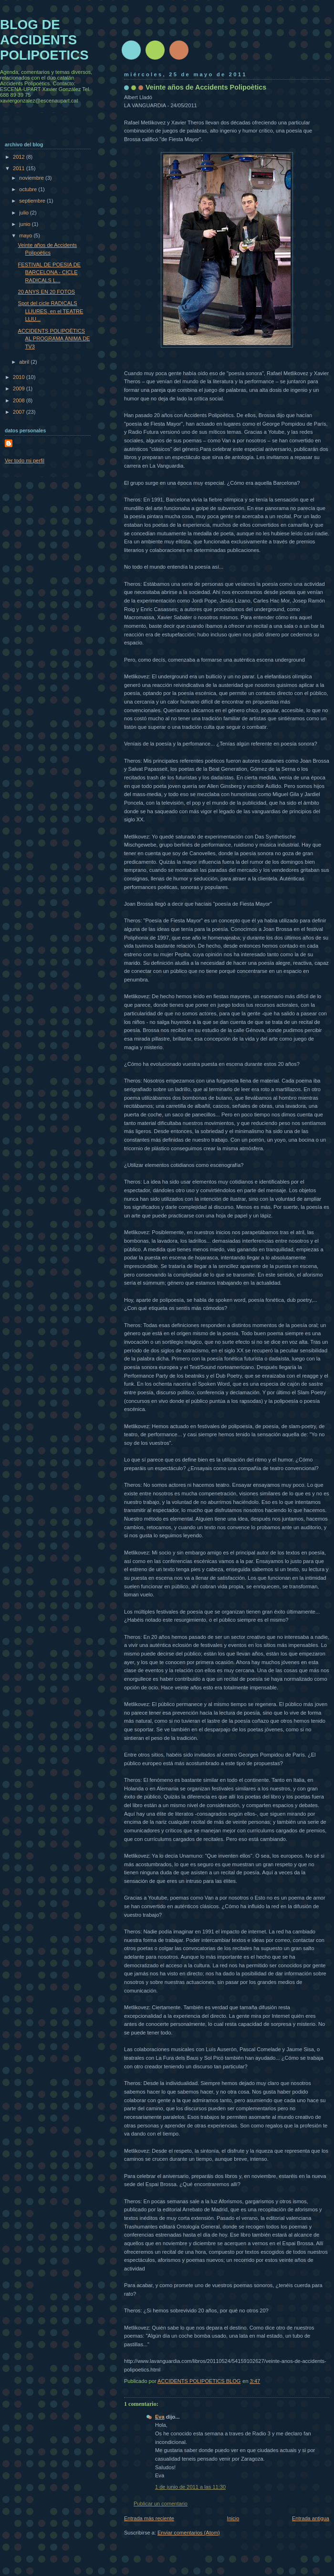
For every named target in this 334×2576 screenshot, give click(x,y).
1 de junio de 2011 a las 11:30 (190, 2487)
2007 (19, 412)
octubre (28, 189)
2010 (19, 377)
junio (25, 224)
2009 (19, 388)
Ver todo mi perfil (24, 460)
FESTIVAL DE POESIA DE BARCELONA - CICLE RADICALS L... (49, 272)
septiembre (33, 201)
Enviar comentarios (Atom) (188, 2532)
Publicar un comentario (161, 2503)
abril (25, 362)
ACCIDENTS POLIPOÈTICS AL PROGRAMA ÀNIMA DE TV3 (54, 338)
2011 (19, 168)
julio (24, 212)
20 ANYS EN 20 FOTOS (46, 292)
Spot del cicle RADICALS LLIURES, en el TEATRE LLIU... (51, 311)
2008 (19, 400)
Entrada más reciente (149, 2518)
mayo (26, 235)
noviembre (32, 178)
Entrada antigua (310, 2518)
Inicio (233, 2518)
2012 (19, 157)
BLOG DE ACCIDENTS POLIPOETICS (44, 39)
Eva (160, 2417)
